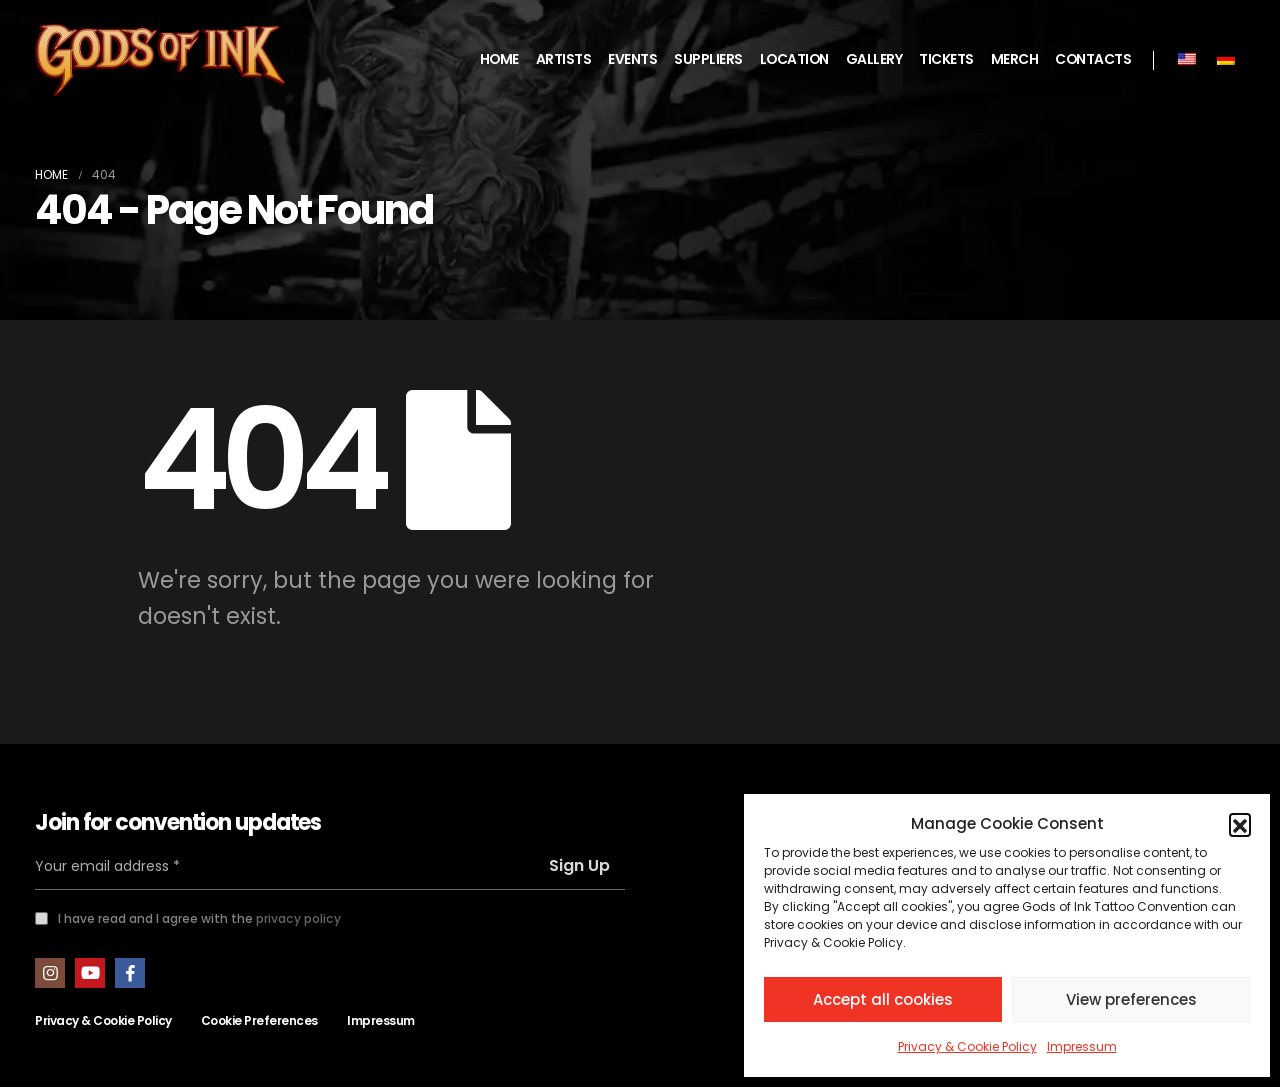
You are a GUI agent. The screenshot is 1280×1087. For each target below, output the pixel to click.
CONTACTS (1093, 59)
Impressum (1082, 1046)
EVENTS (632, 59)
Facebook (130, 973)
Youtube (90, 973)
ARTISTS (564, 59)
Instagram (50, 973)
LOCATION (794, 59)
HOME (499, 59)
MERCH (1015, 59)
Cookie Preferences (259, 1020)
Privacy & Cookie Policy (967, 1046)
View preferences (1131, 999)
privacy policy (298, 918)
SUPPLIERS (708, 59)
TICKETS (946, 59)
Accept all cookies (883, 999)
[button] (1240, 824)
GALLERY (874, 59)
